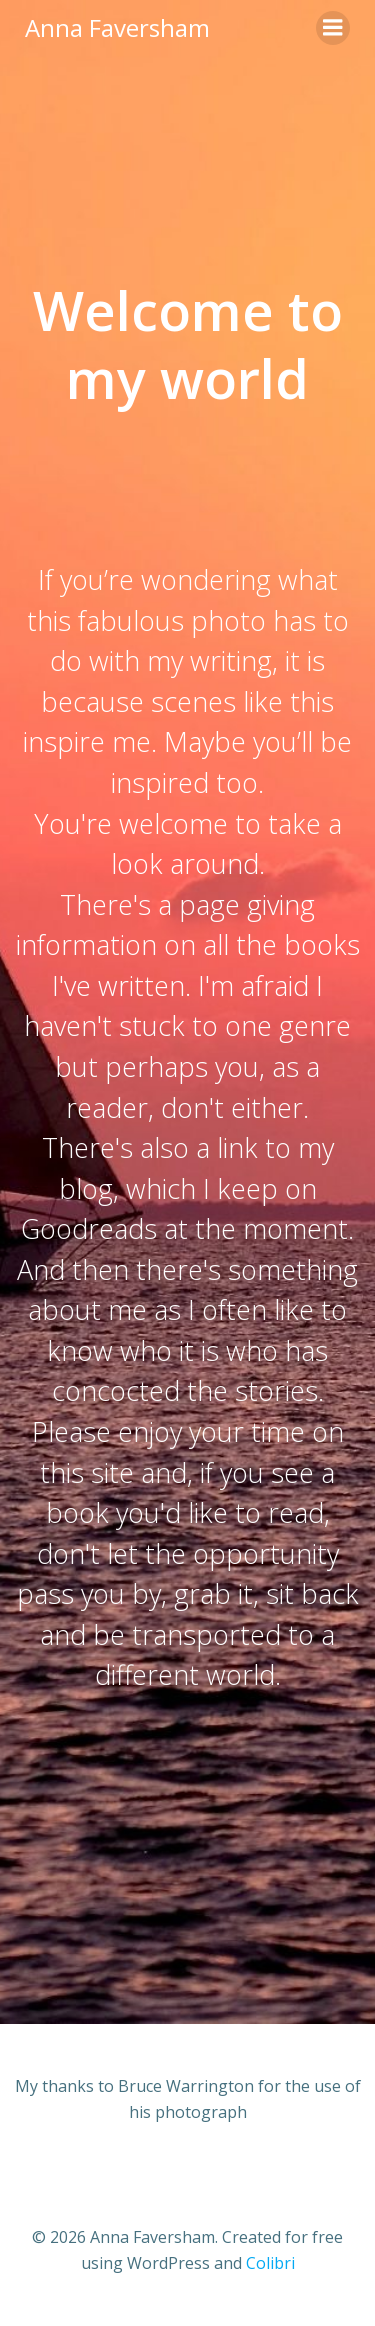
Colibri (270, 2263)
